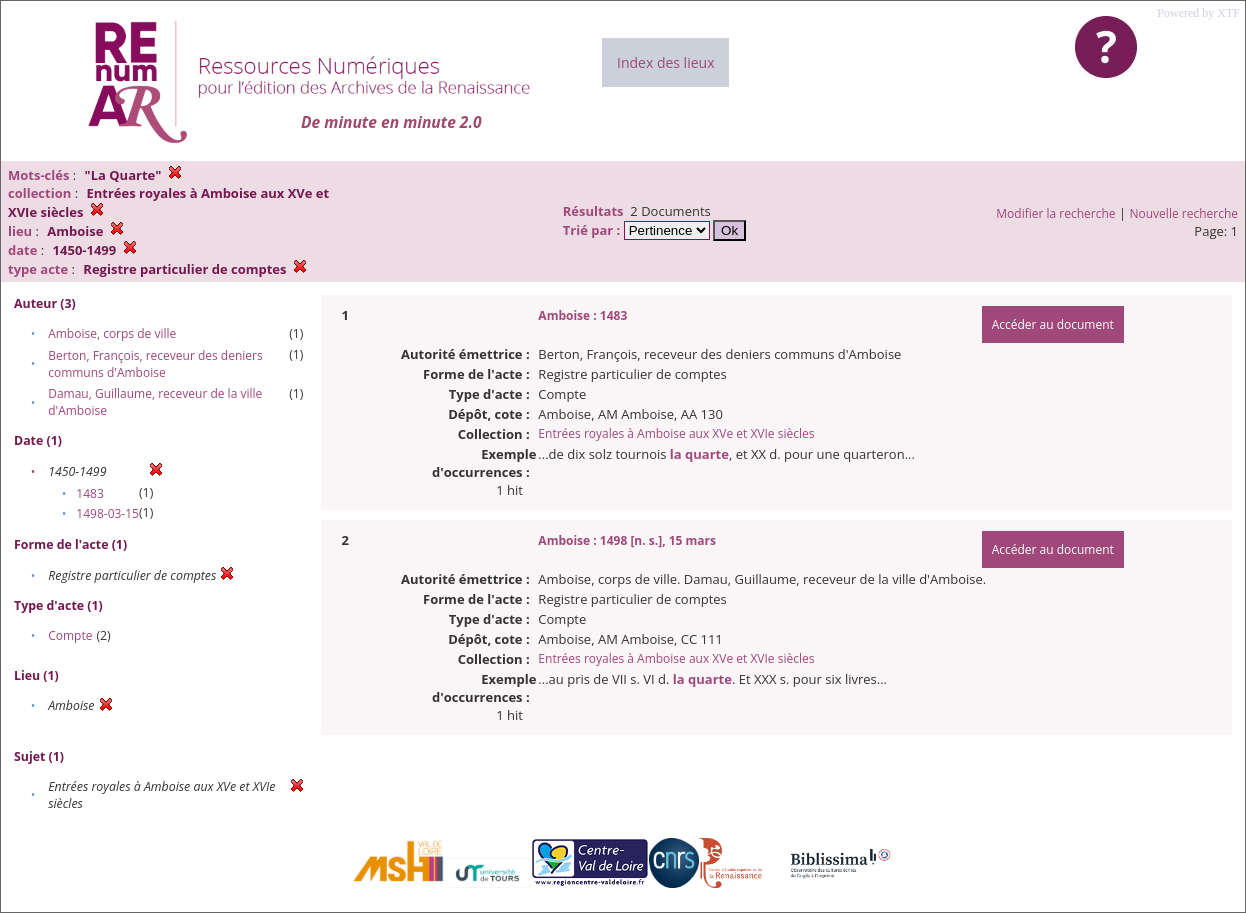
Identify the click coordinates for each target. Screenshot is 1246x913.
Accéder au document (1053, 324)
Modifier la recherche (1055, 213)
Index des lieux (665, 62)
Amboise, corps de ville (112, 333)
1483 (89, 493)
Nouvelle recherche (1184, 213)
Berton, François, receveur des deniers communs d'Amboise (155, 364)
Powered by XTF (1198, 13)
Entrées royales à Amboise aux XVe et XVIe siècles (676, 433)
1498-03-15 (107, 513)
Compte (70, 635)
